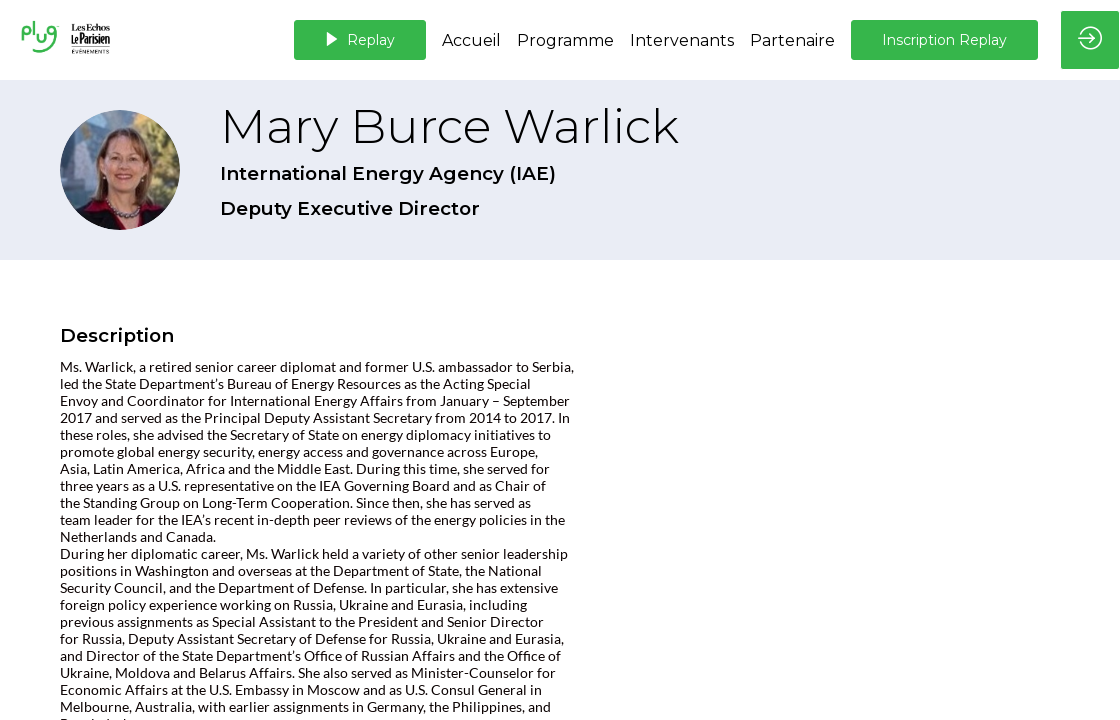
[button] (360, 40)
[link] (471, 40)
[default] (565, 40)
